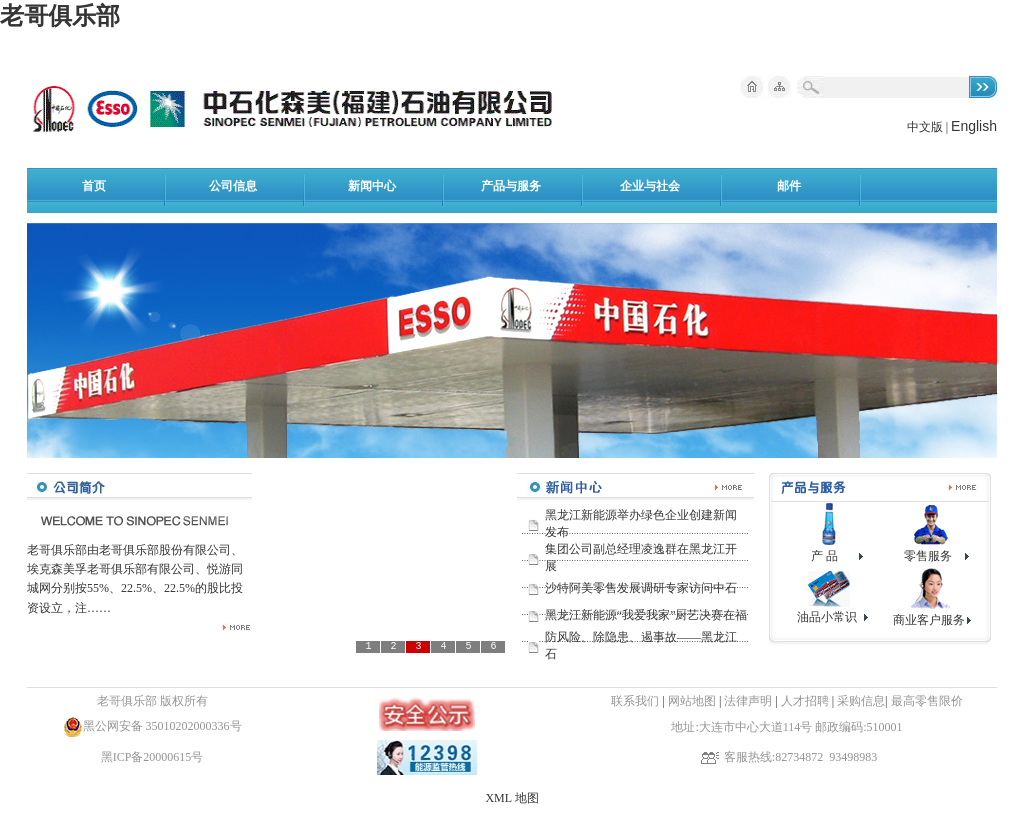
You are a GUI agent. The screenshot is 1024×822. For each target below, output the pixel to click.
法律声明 (748, 701)
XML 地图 (511, 798)
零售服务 (928, 556)
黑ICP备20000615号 (152, 757)
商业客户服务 (929, 620)
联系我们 (635, 701)
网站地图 (692, 701)
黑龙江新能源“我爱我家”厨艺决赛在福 (646, 615)
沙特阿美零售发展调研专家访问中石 (641, 588)
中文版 (925, 127)
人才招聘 (806, 701)
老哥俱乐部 (60, 16)
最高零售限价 (927, 701)
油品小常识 (827, 617)
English (974, 126)
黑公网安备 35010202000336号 (162, 726)
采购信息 (861, 701)
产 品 (824, 556)
